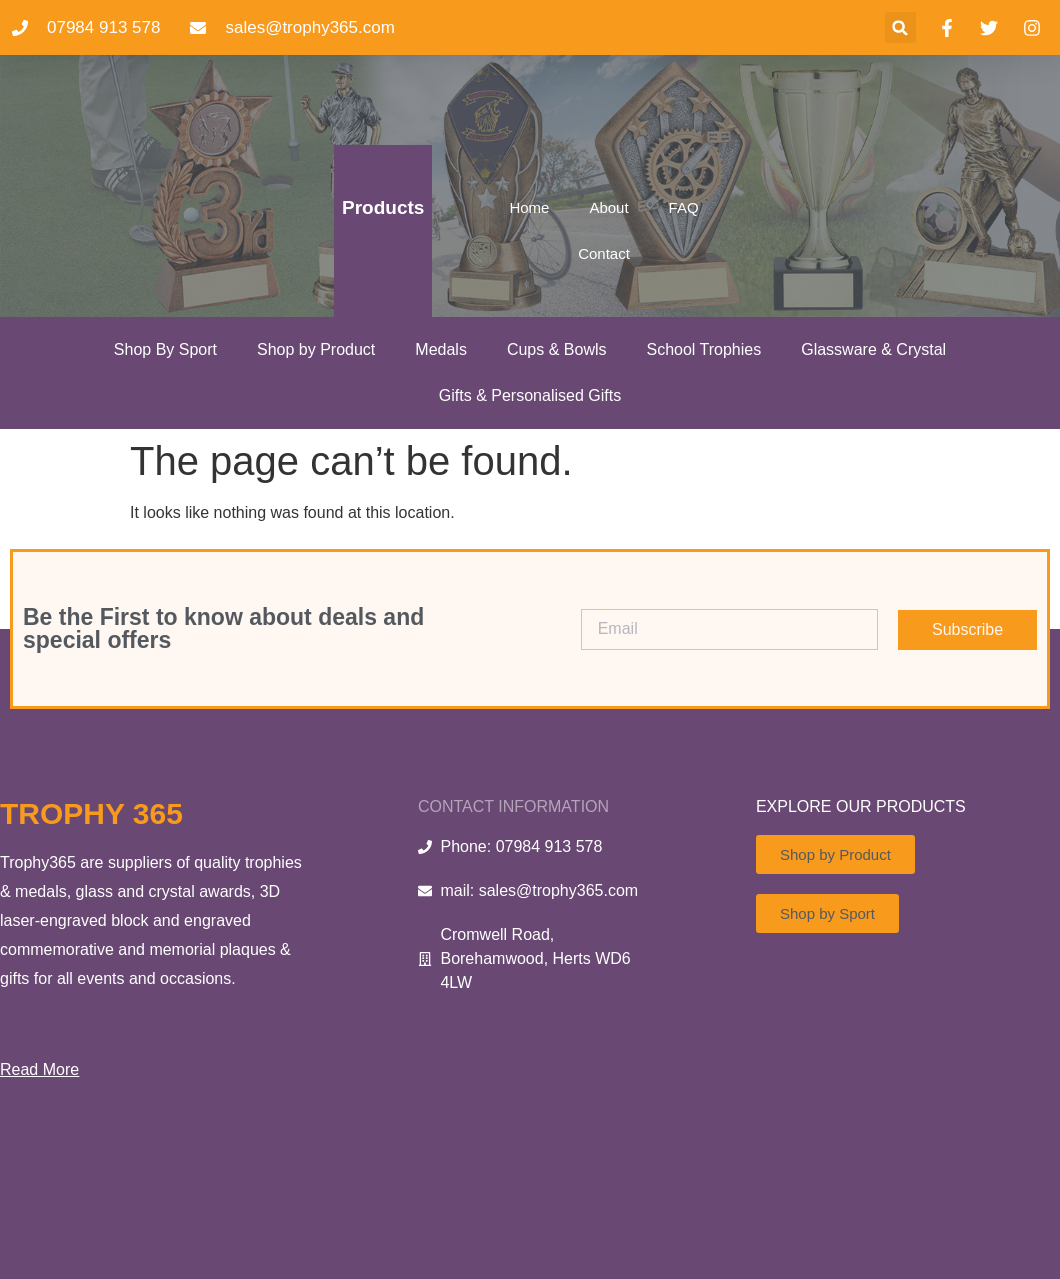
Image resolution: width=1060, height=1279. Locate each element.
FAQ (684, 207)
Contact (604, 253)
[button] (900, 27)
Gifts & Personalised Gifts (530, 395)
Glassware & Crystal (873, 349)
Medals (441, 349)
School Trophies (703, 349)
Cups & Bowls (557, 349)
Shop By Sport (165, 349)
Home (529, 207)
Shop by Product (316, 349)
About (608, 207)
